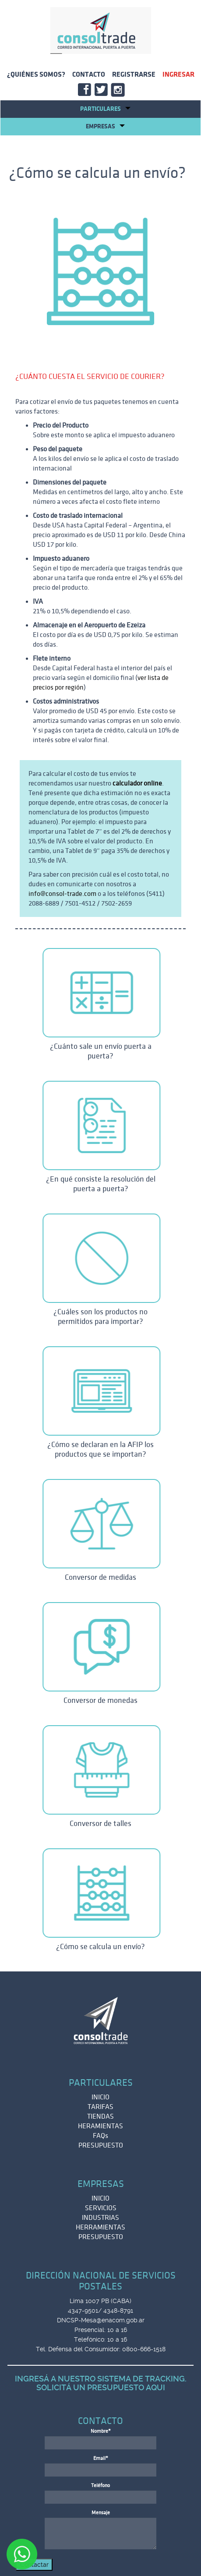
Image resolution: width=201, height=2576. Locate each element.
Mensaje (101, 2513)
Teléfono (100, 2485)
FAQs (100, 2136)
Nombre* (101, 2431)
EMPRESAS (105, 126)
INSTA (119, 91)
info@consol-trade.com (62, 894)
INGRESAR (178, 74)
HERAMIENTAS (100, 2126)
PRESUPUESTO (100, 2145)
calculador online (137, 783)
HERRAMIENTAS (100, 2227)
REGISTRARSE (133, 74)
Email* (100, 2458)
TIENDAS (100, 2116)
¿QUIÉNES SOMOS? (36, 74)
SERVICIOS (100, 2208)
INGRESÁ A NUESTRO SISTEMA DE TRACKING (100, 2378)
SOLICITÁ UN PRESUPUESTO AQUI (100, 2387)
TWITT (102, 91)
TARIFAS (100, 2107)
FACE (86, 91)
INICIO (100, 2097)
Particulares (105, 109)
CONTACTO (88, 74)
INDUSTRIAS (100, 2218)
